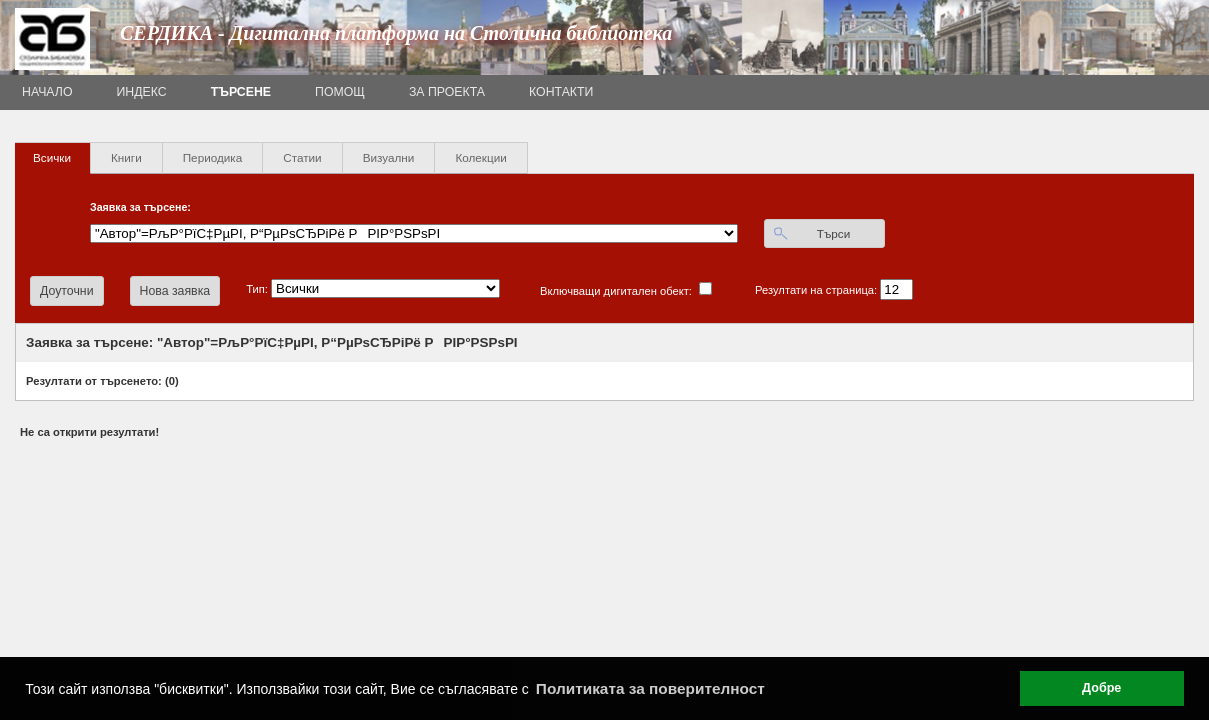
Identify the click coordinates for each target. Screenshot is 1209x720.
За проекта (447, 92)
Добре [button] (1101, 688)
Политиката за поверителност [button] (650, 688)
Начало (47, 92)
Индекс (142, 92)
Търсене (241, 92)
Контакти (561, 92)
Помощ (340, 92)
